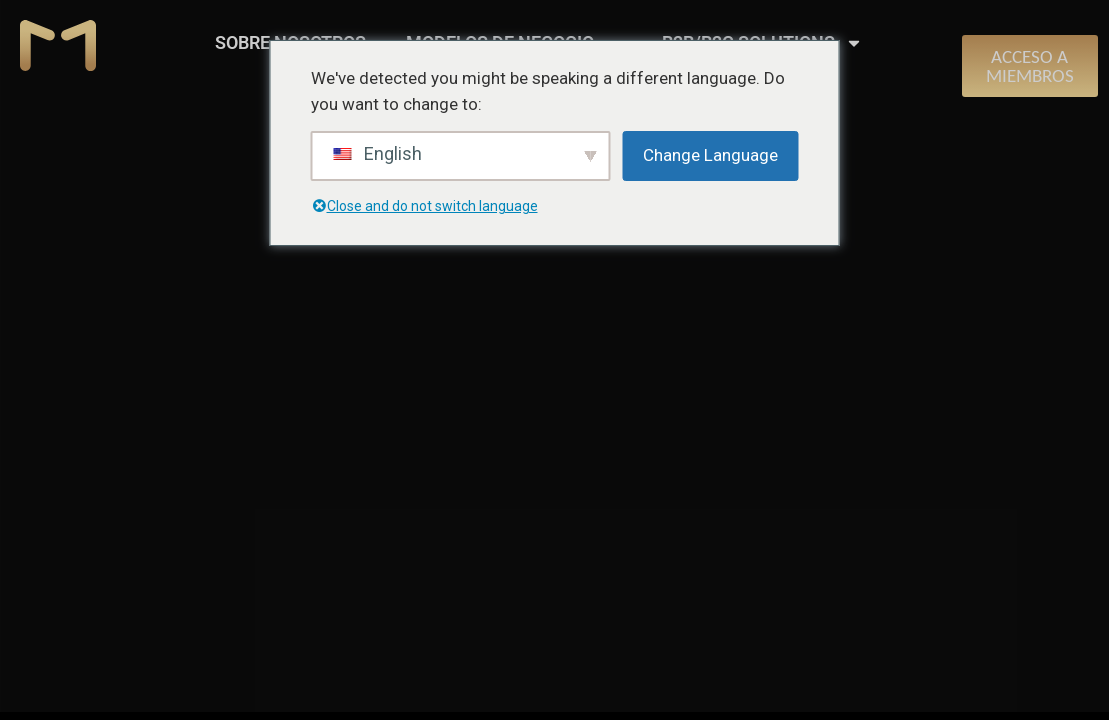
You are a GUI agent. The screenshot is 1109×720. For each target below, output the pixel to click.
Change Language (710, 155)
